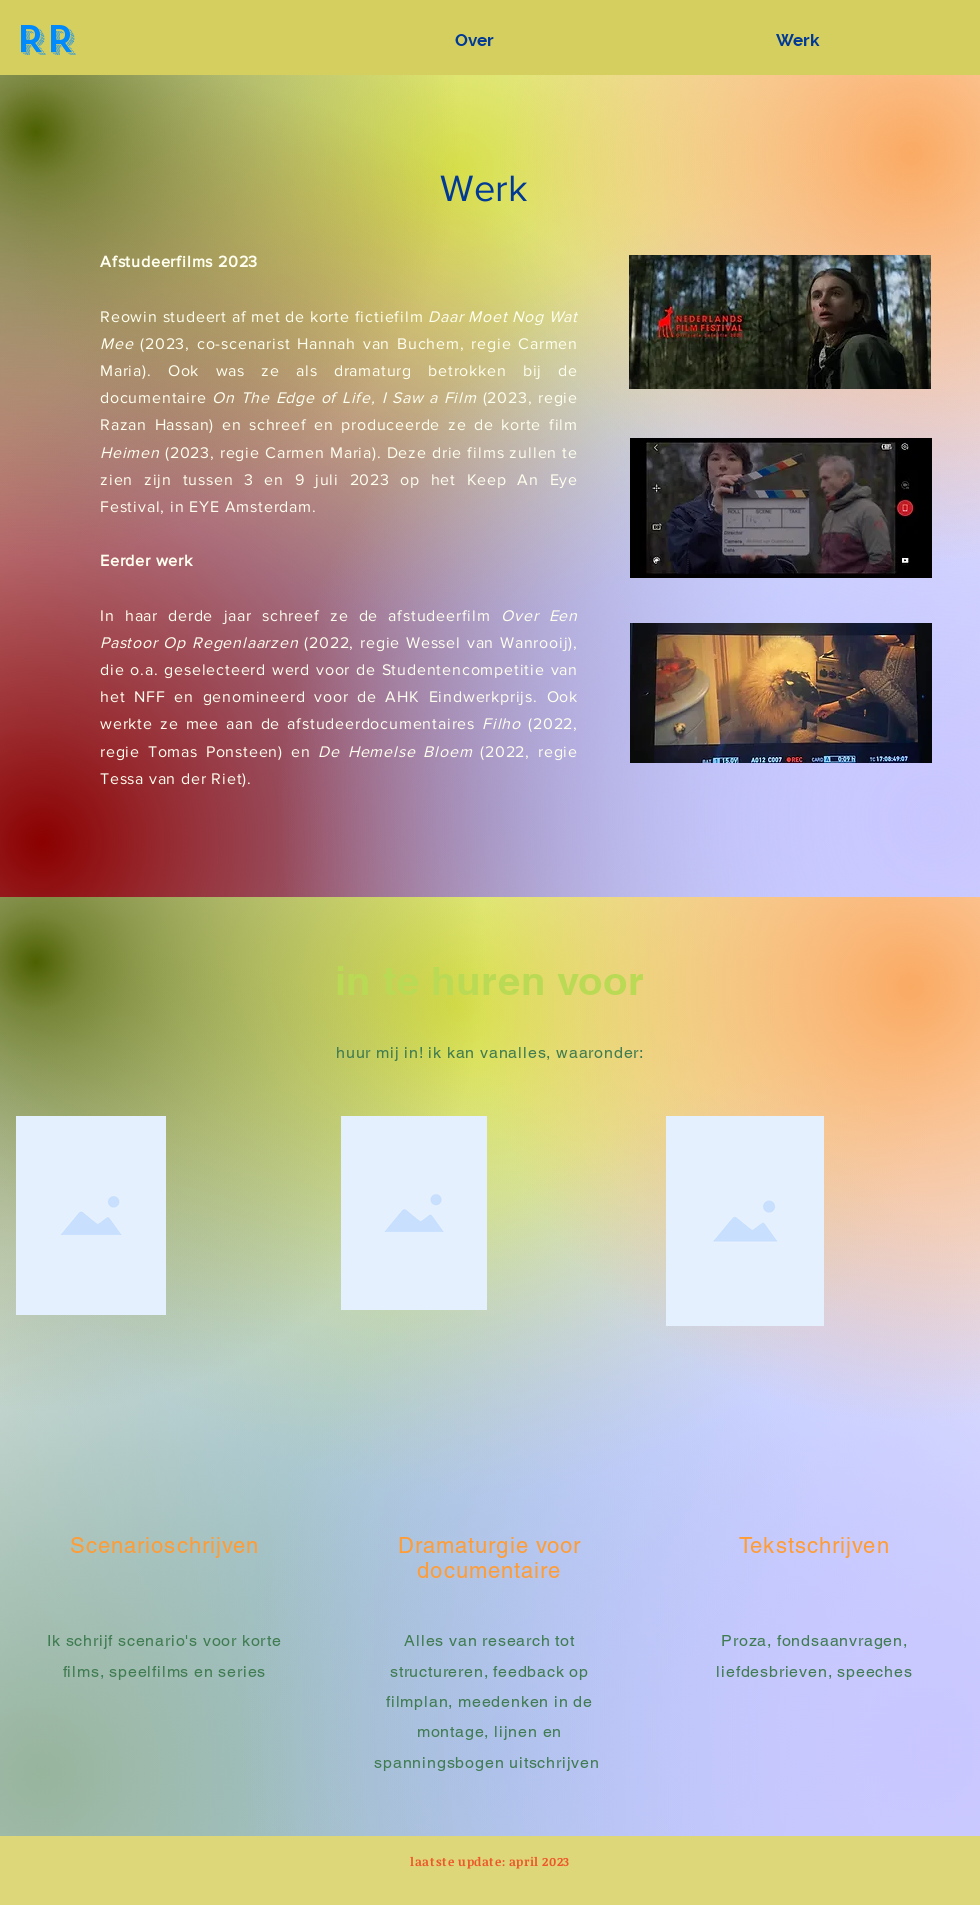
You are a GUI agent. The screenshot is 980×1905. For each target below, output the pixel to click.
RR (45, 39)
